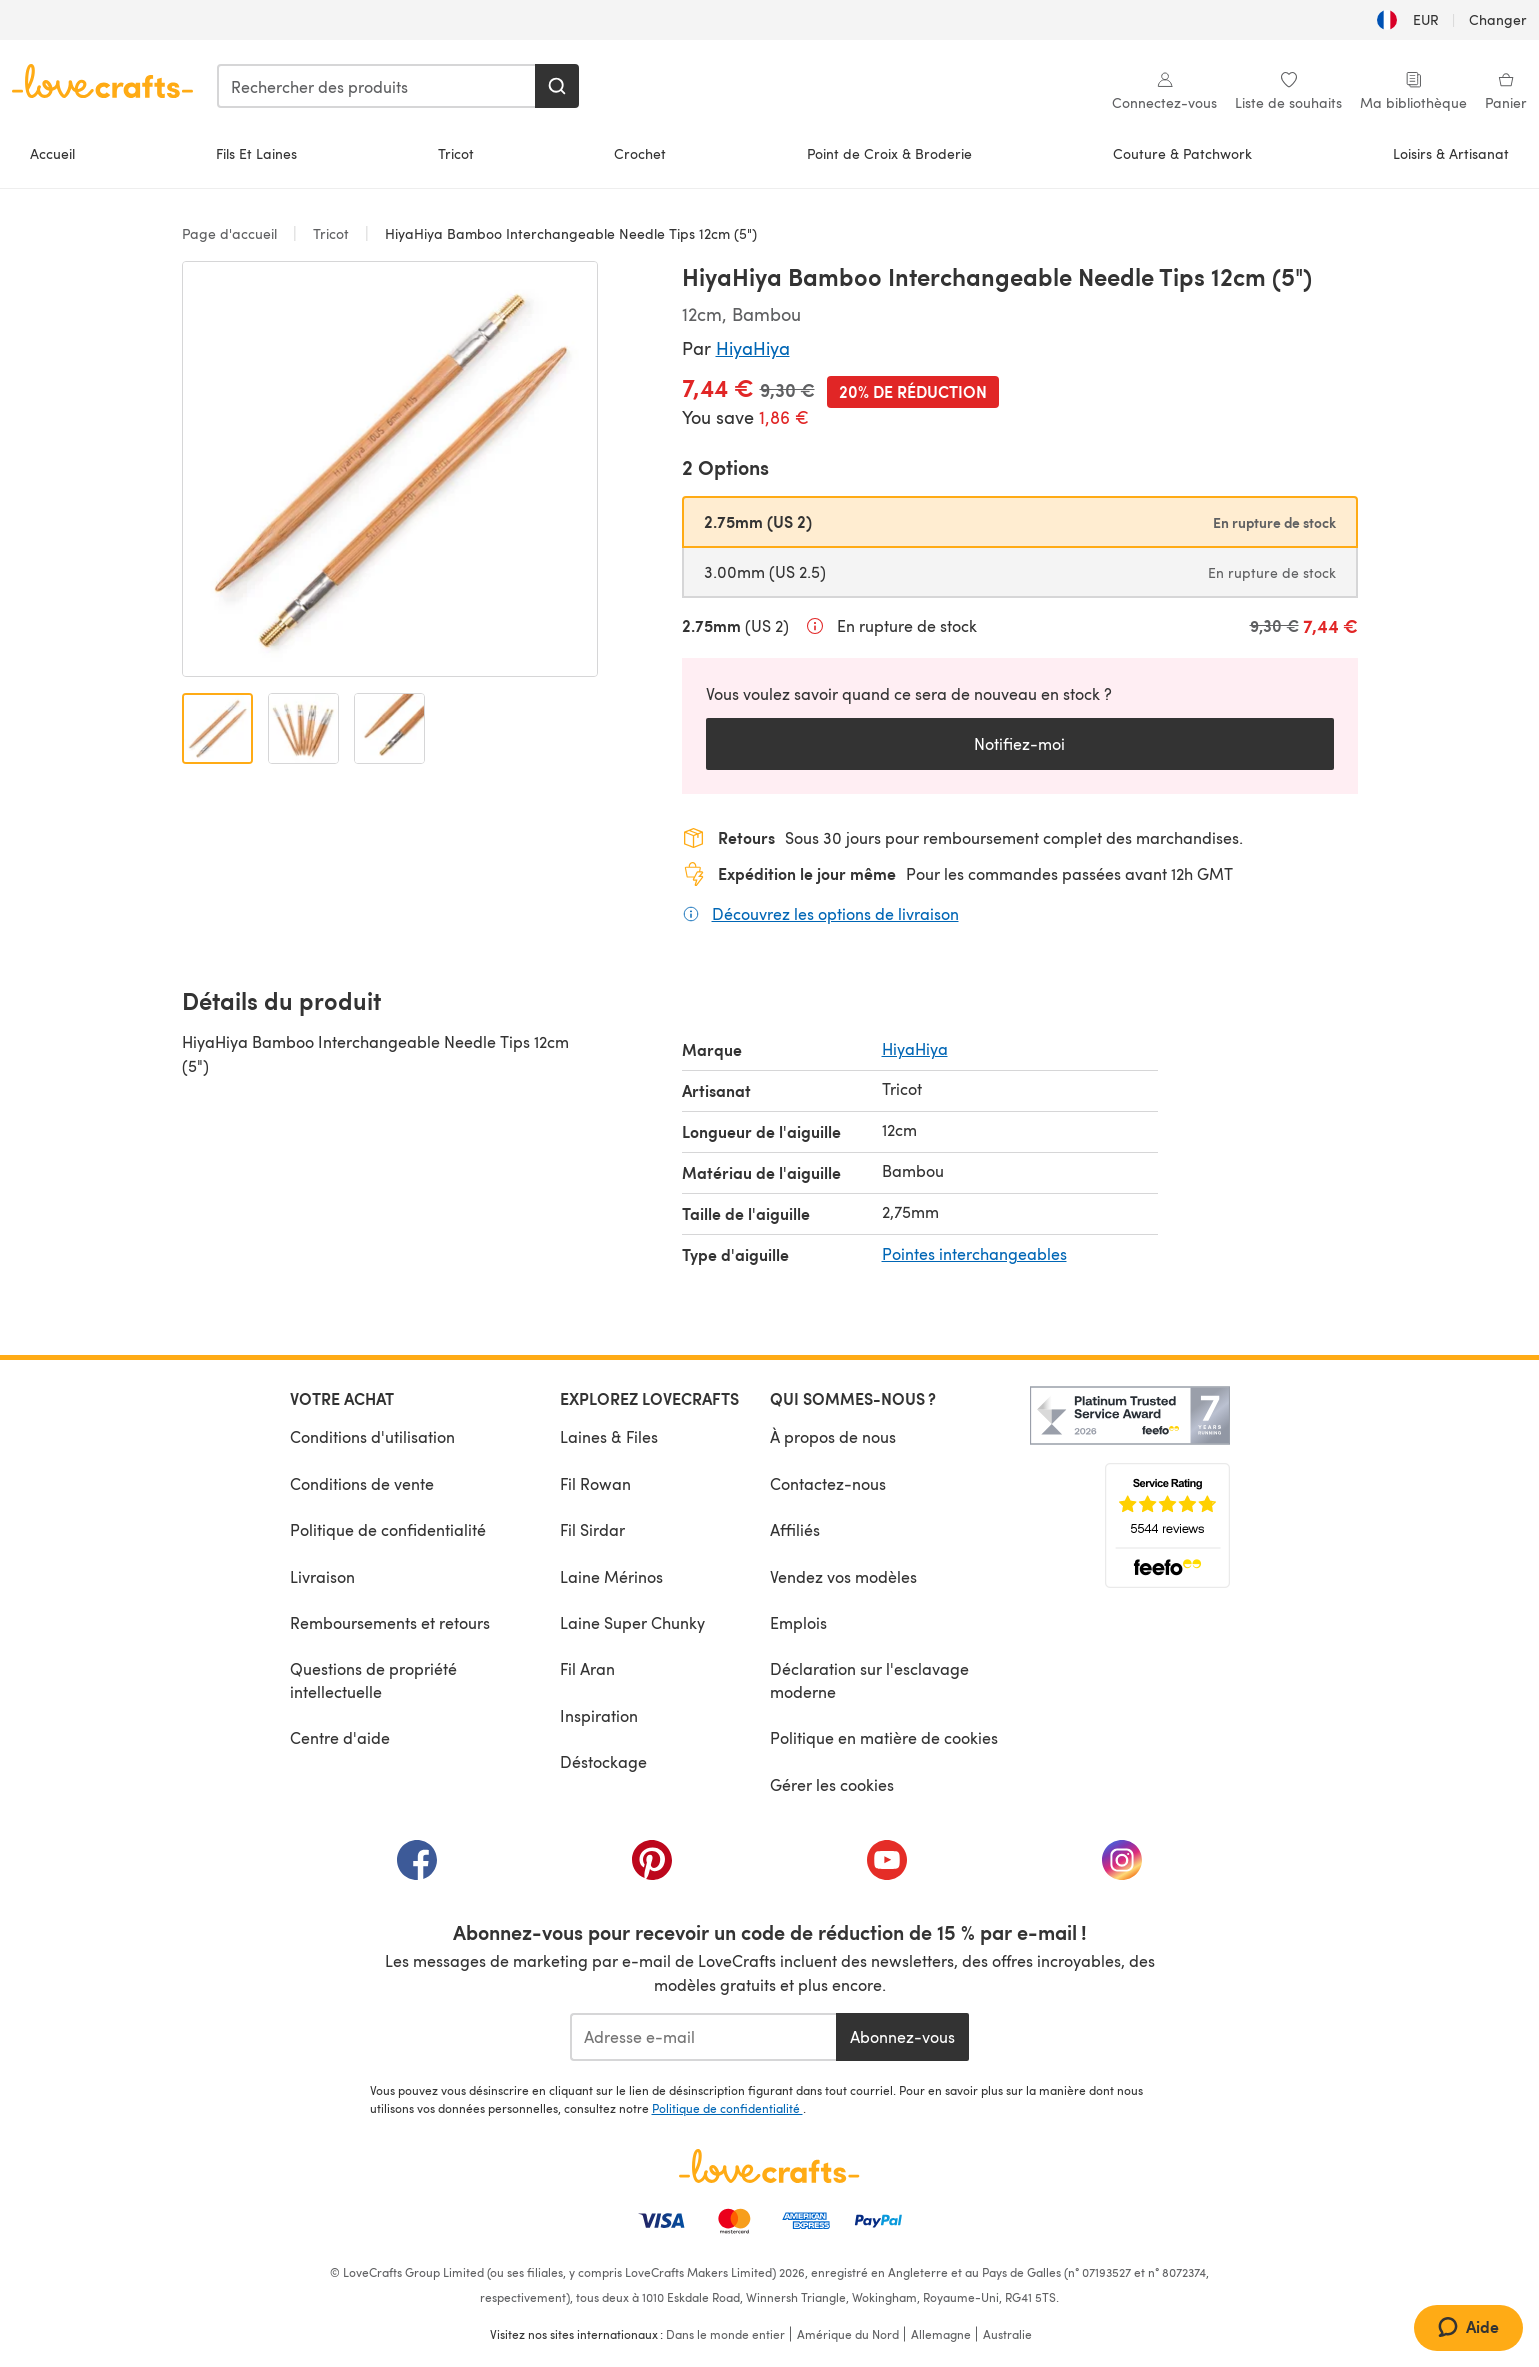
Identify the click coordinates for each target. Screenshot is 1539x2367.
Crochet (640, 153)
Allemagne (941, 2334)
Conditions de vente (362, 1483)
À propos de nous (833, 1436)
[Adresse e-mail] (703, 2037)
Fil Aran (587, 1668)
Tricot (456, 153)
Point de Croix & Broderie (889, 153)
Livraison (322, 1576)
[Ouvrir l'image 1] (217, 728)
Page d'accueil (231, 233)
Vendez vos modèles (843, 1576)
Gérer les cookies (832, 1784)
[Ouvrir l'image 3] (389, 728)
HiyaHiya (753, 347)
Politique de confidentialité (388, 1529)
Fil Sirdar (592, 1529)
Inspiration (599, 1715)
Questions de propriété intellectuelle (373, 1679)
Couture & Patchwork (1182, 153)
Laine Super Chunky (632, 1622)
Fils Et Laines (256, 153)
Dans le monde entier (725, 2334)
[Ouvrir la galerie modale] (390, 469)
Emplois (798, 1622)
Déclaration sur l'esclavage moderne (869, 1679)
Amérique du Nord (848, 2334)
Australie (1007, 2334)
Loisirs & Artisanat (1451, 153)
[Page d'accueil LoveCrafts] (770, 2166)
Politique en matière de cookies (884, 1737)
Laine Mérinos (611, 1576)
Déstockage (603, 1761)
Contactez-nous (828, 1483)
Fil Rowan (595, 1483)
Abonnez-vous (902, 2036)
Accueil (52, 153)
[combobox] (377, 86)
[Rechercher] (557, 86)
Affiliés (795, 1529)
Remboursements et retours (390, 1622)
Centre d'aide (340, 1737)
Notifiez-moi (1019, 743)
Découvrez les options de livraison (835, 913)
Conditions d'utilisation (372, 1436)
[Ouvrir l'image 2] (303, 728)
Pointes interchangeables (974, 1253)
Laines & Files (609, 1436)
